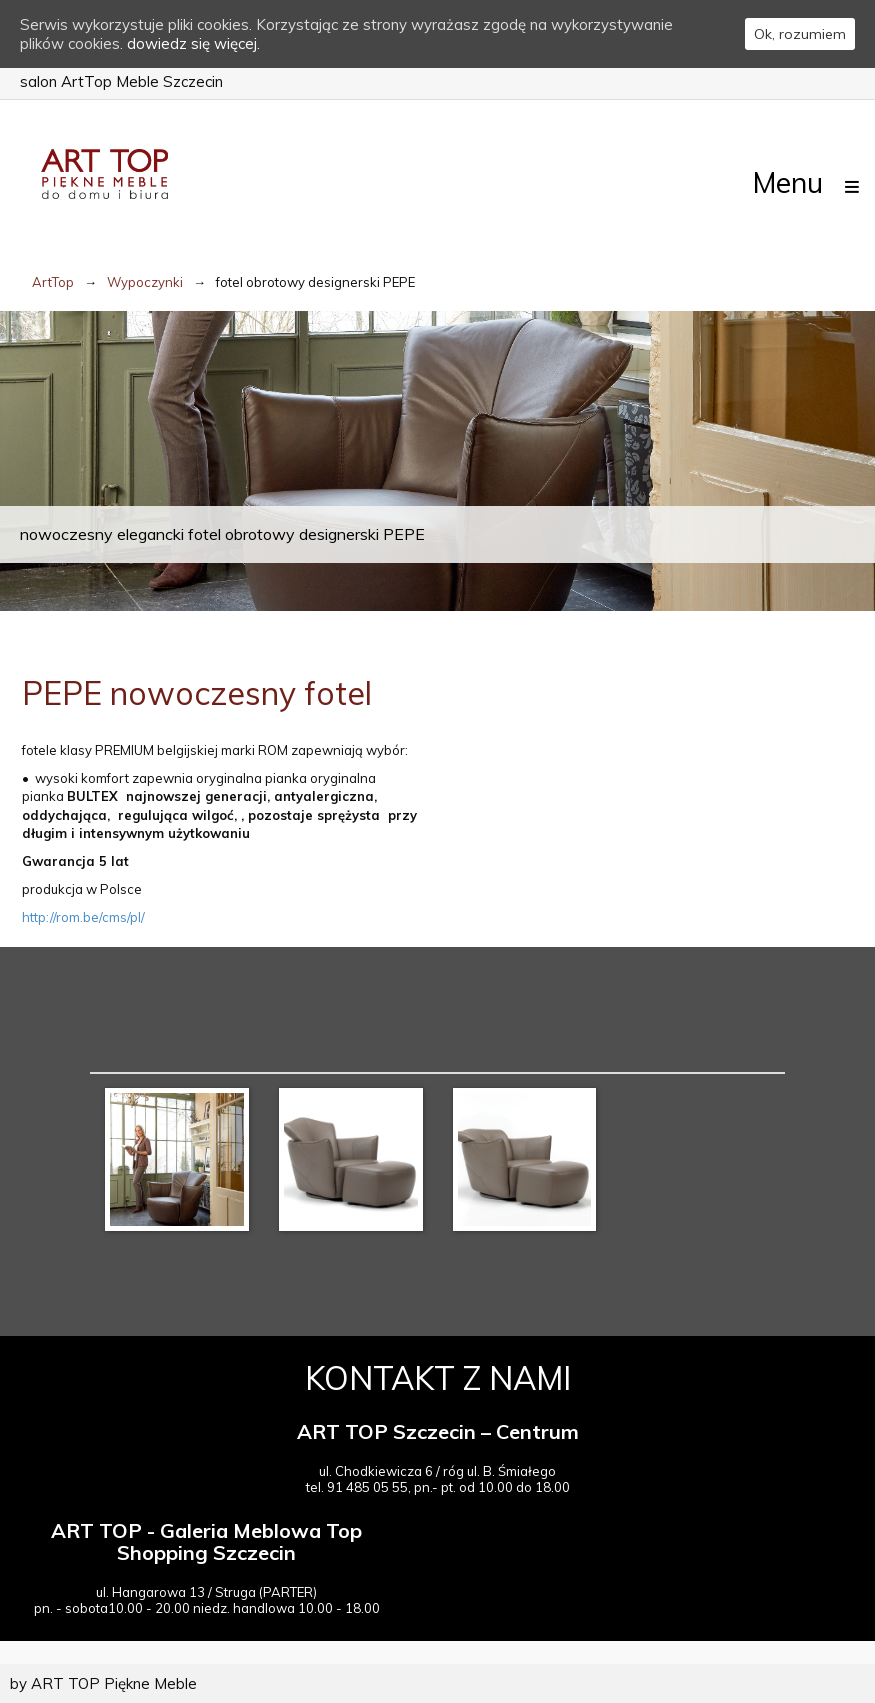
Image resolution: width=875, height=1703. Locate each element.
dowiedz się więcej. (193, 43)
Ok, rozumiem (800, 34)
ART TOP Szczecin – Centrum (438, 1431)
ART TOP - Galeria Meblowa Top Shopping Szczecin (206, 1541)
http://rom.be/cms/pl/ (83, 917)
